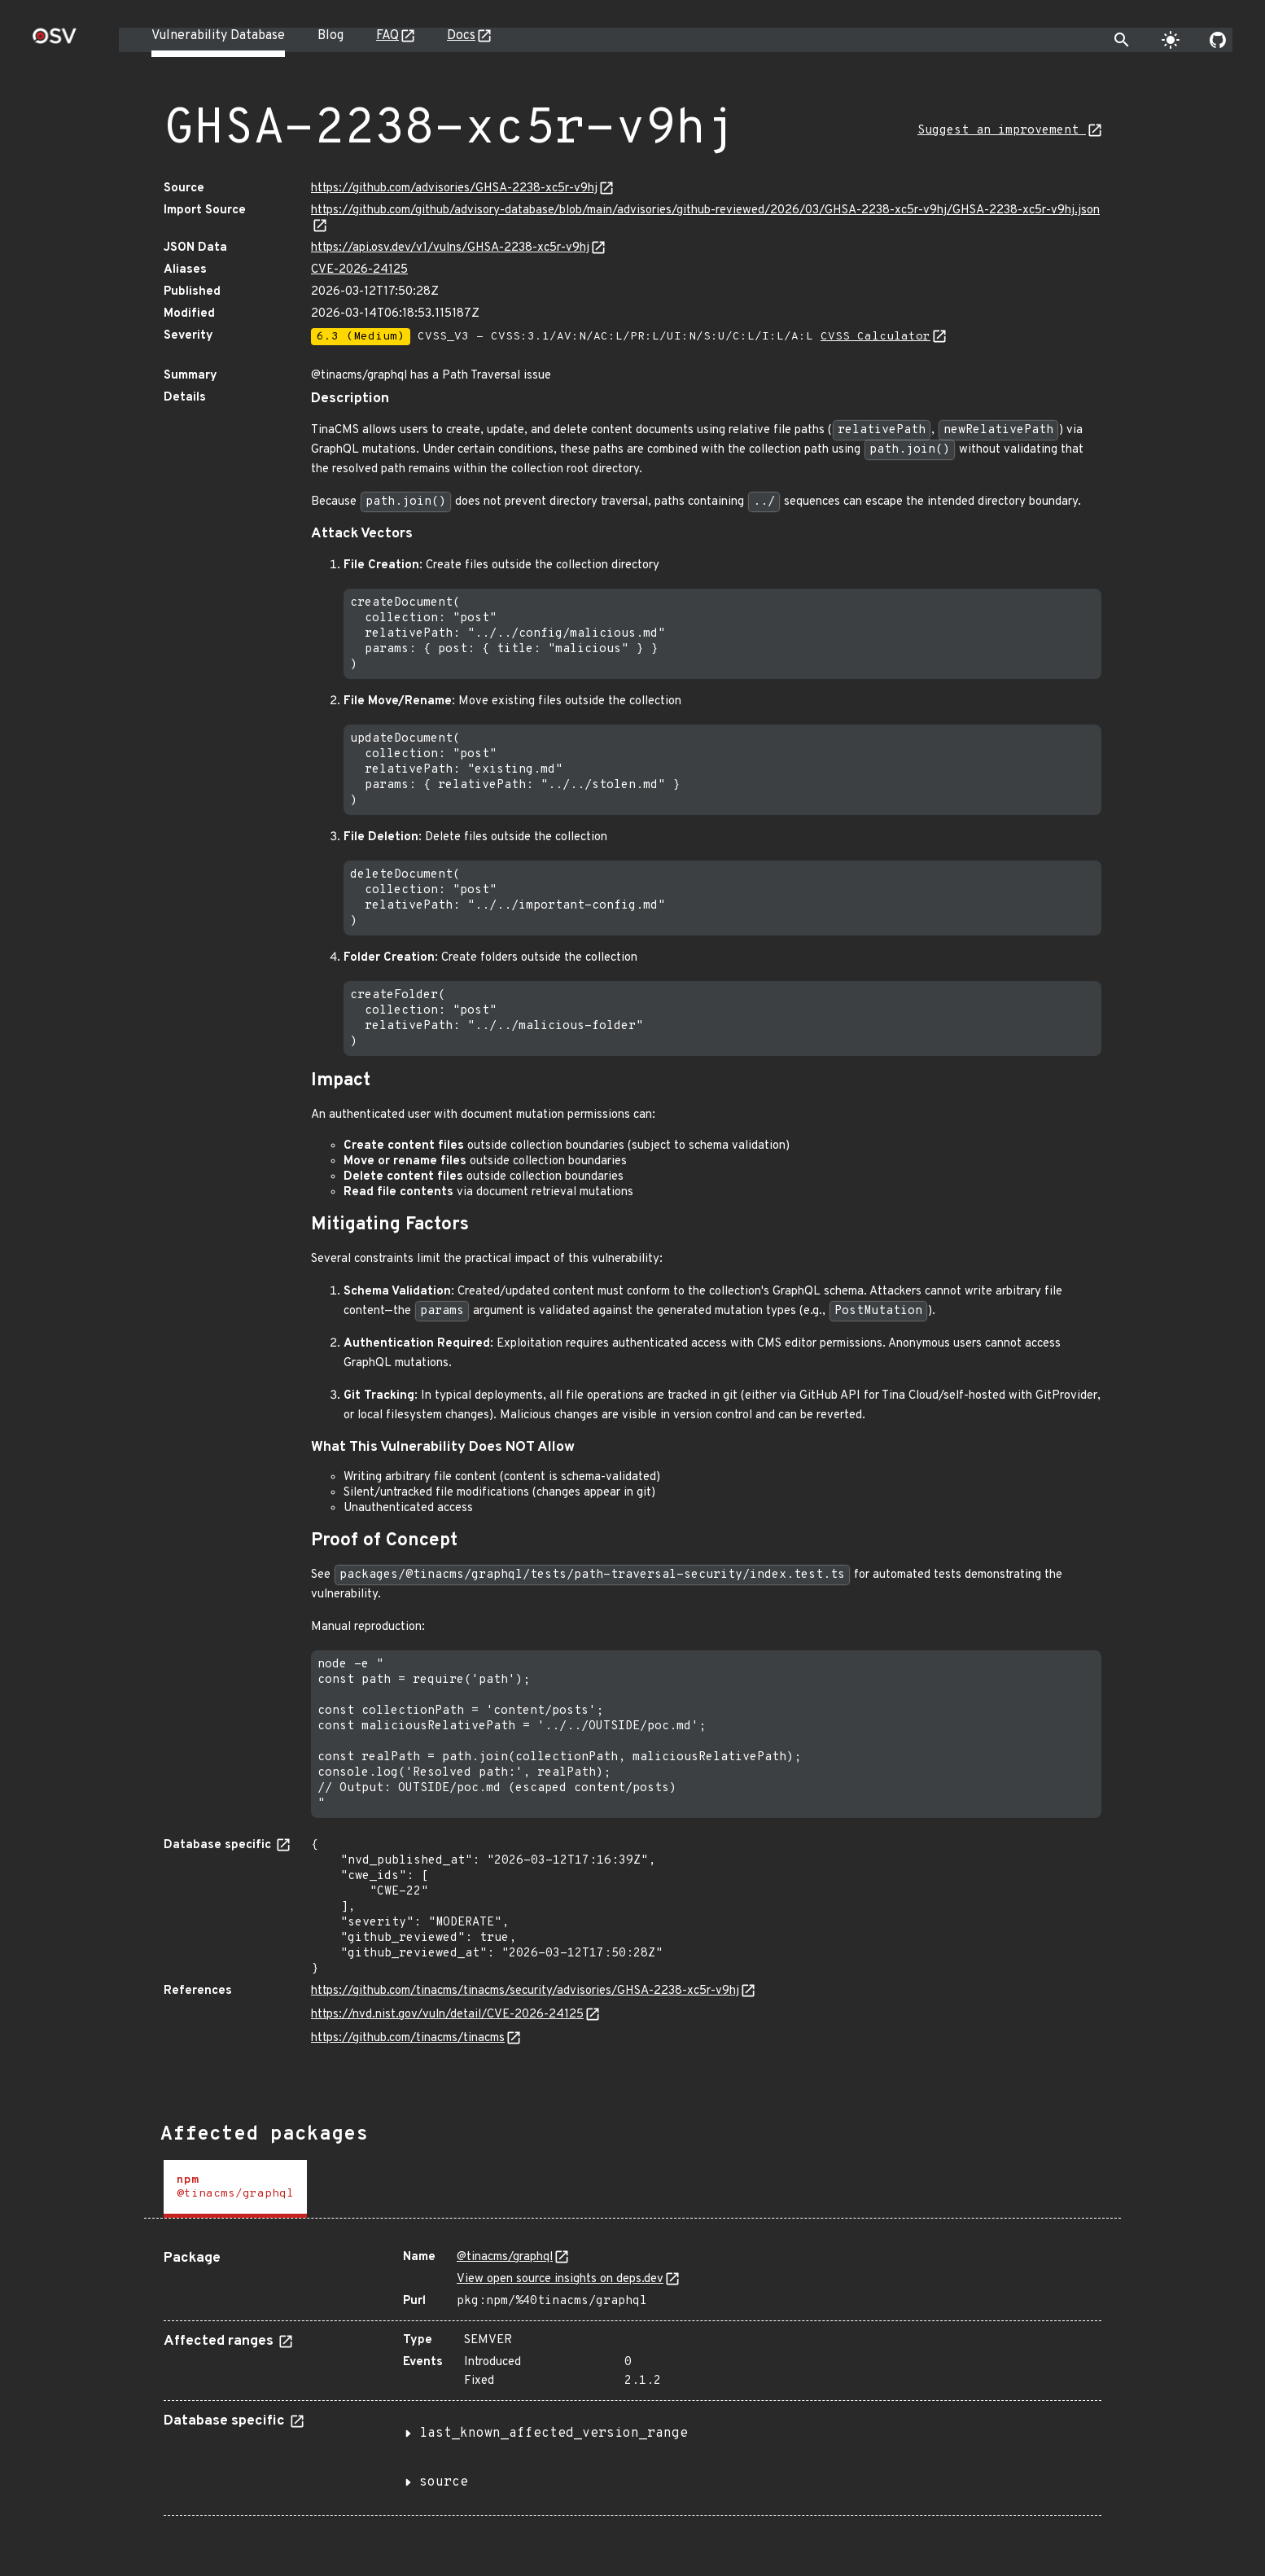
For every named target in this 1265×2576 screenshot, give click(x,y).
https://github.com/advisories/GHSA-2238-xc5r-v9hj (454, 188)
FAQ (387, 36)
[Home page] (55, 41)
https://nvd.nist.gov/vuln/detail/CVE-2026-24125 (447, 2014)
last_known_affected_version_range (553, 2433)
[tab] (235, 2189)
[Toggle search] (1121, 40)
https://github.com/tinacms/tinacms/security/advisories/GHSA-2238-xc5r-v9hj (525, 1991)
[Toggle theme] (1170, 40)
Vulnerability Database (218, 36)
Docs (461, 36)
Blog (330, 36)
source (443, 2482)
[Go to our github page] (1218, 40)
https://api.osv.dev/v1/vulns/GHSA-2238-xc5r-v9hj (450, 248)
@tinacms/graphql (505, 2257)
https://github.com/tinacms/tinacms (408, 2038)
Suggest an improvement (1001, 130)
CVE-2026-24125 (359, 270)
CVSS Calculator (875, 337)
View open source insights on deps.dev (560, 2279)
